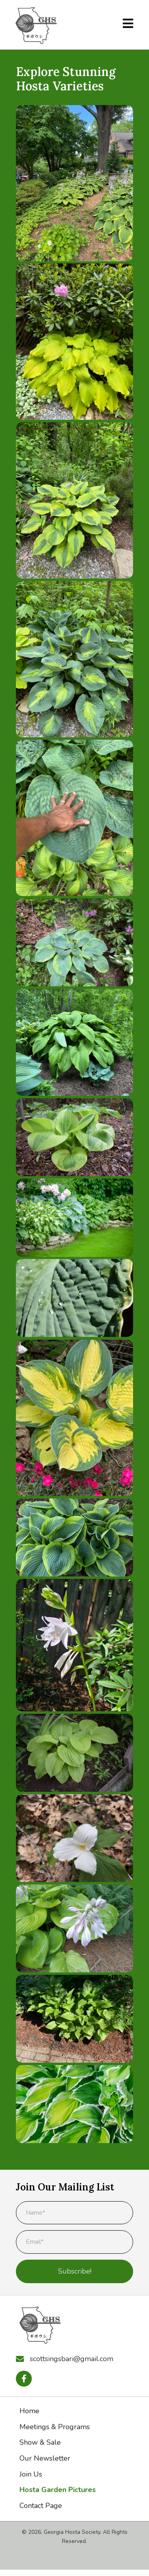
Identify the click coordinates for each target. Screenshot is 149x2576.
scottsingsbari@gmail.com (71, 2359)
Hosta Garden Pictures (57, 2489)
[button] (24, 2379)
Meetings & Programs (54, 2427)
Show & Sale (40, 2442)
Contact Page (40, 2505)
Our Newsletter (44, 2458)
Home (29, 2411)
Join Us (30, 2474)
